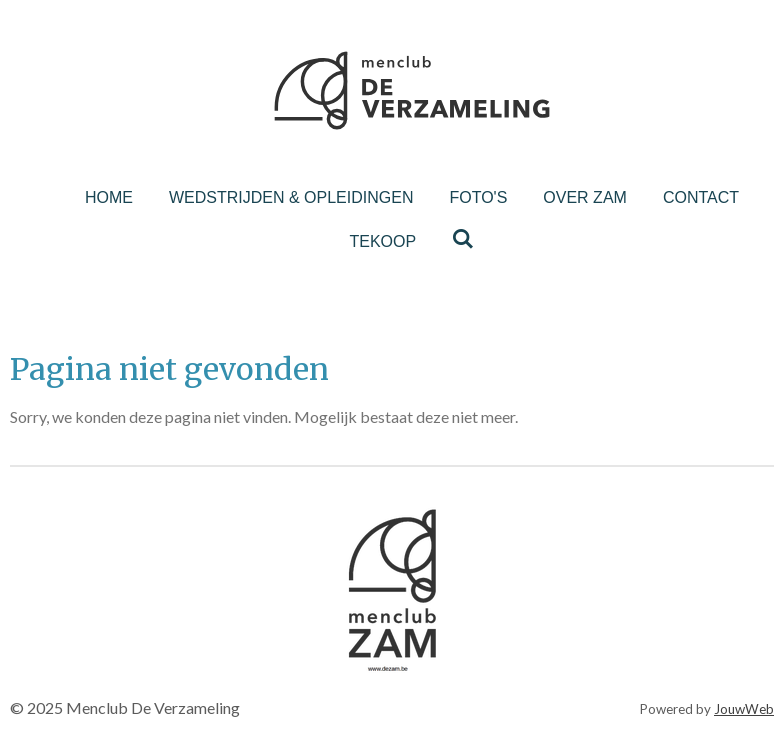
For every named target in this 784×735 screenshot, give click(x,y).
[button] (537, 505)
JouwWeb (744, 709)
